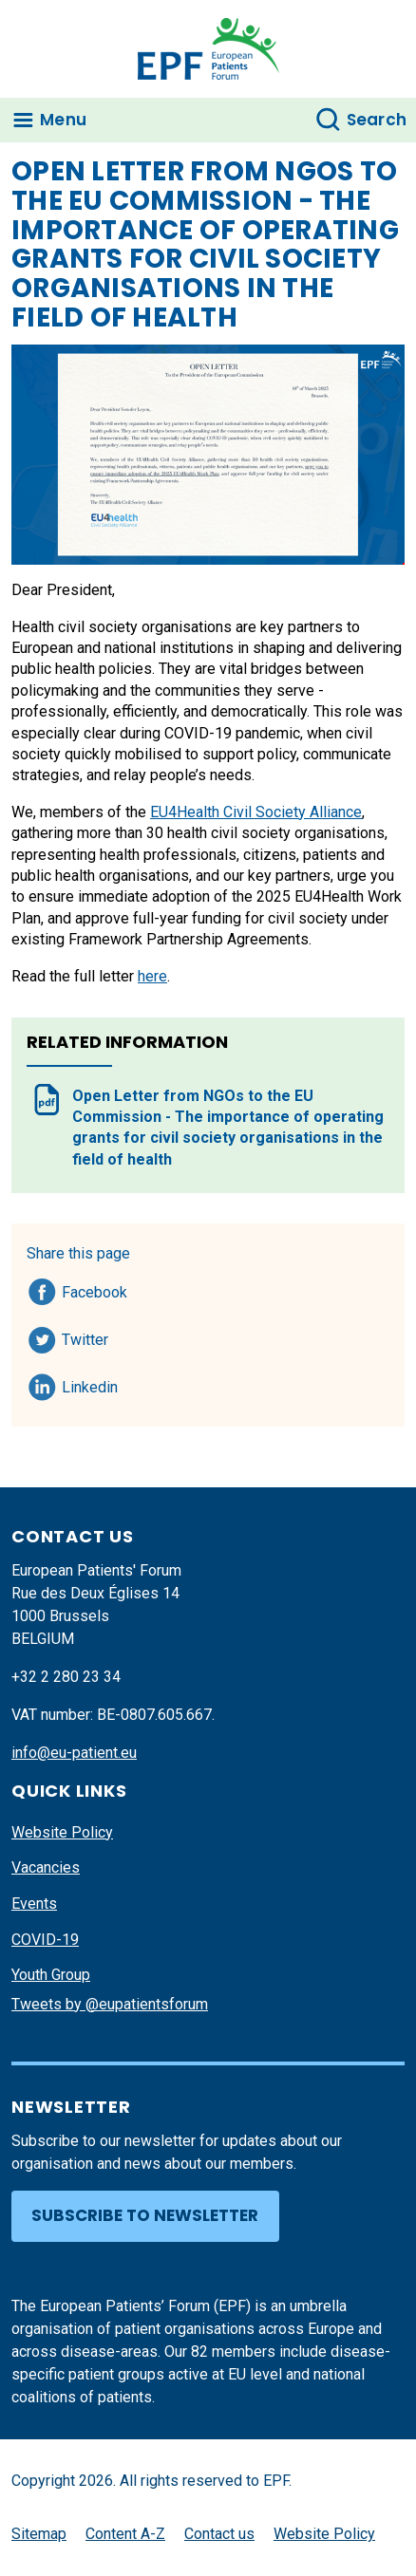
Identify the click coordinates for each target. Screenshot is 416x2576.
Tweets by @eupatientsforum (109, 2004)
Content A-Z (125, 2534)
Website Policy (62, 1832)
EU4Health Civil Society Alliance (256, 812)
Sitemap (38, 2534)
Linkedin (91, 1384)
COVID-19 (45, 1940)
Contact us (219, 2534)
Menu (63, 119)
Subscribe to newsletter (144, 2215)
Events (34, 1904)
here (152, 976)
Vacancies (45, 1867)
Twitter (91, 1336)
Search (377, 119)
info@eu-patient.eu (74, 1753)
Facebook (94, 1289)
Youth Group (50, 1975)
